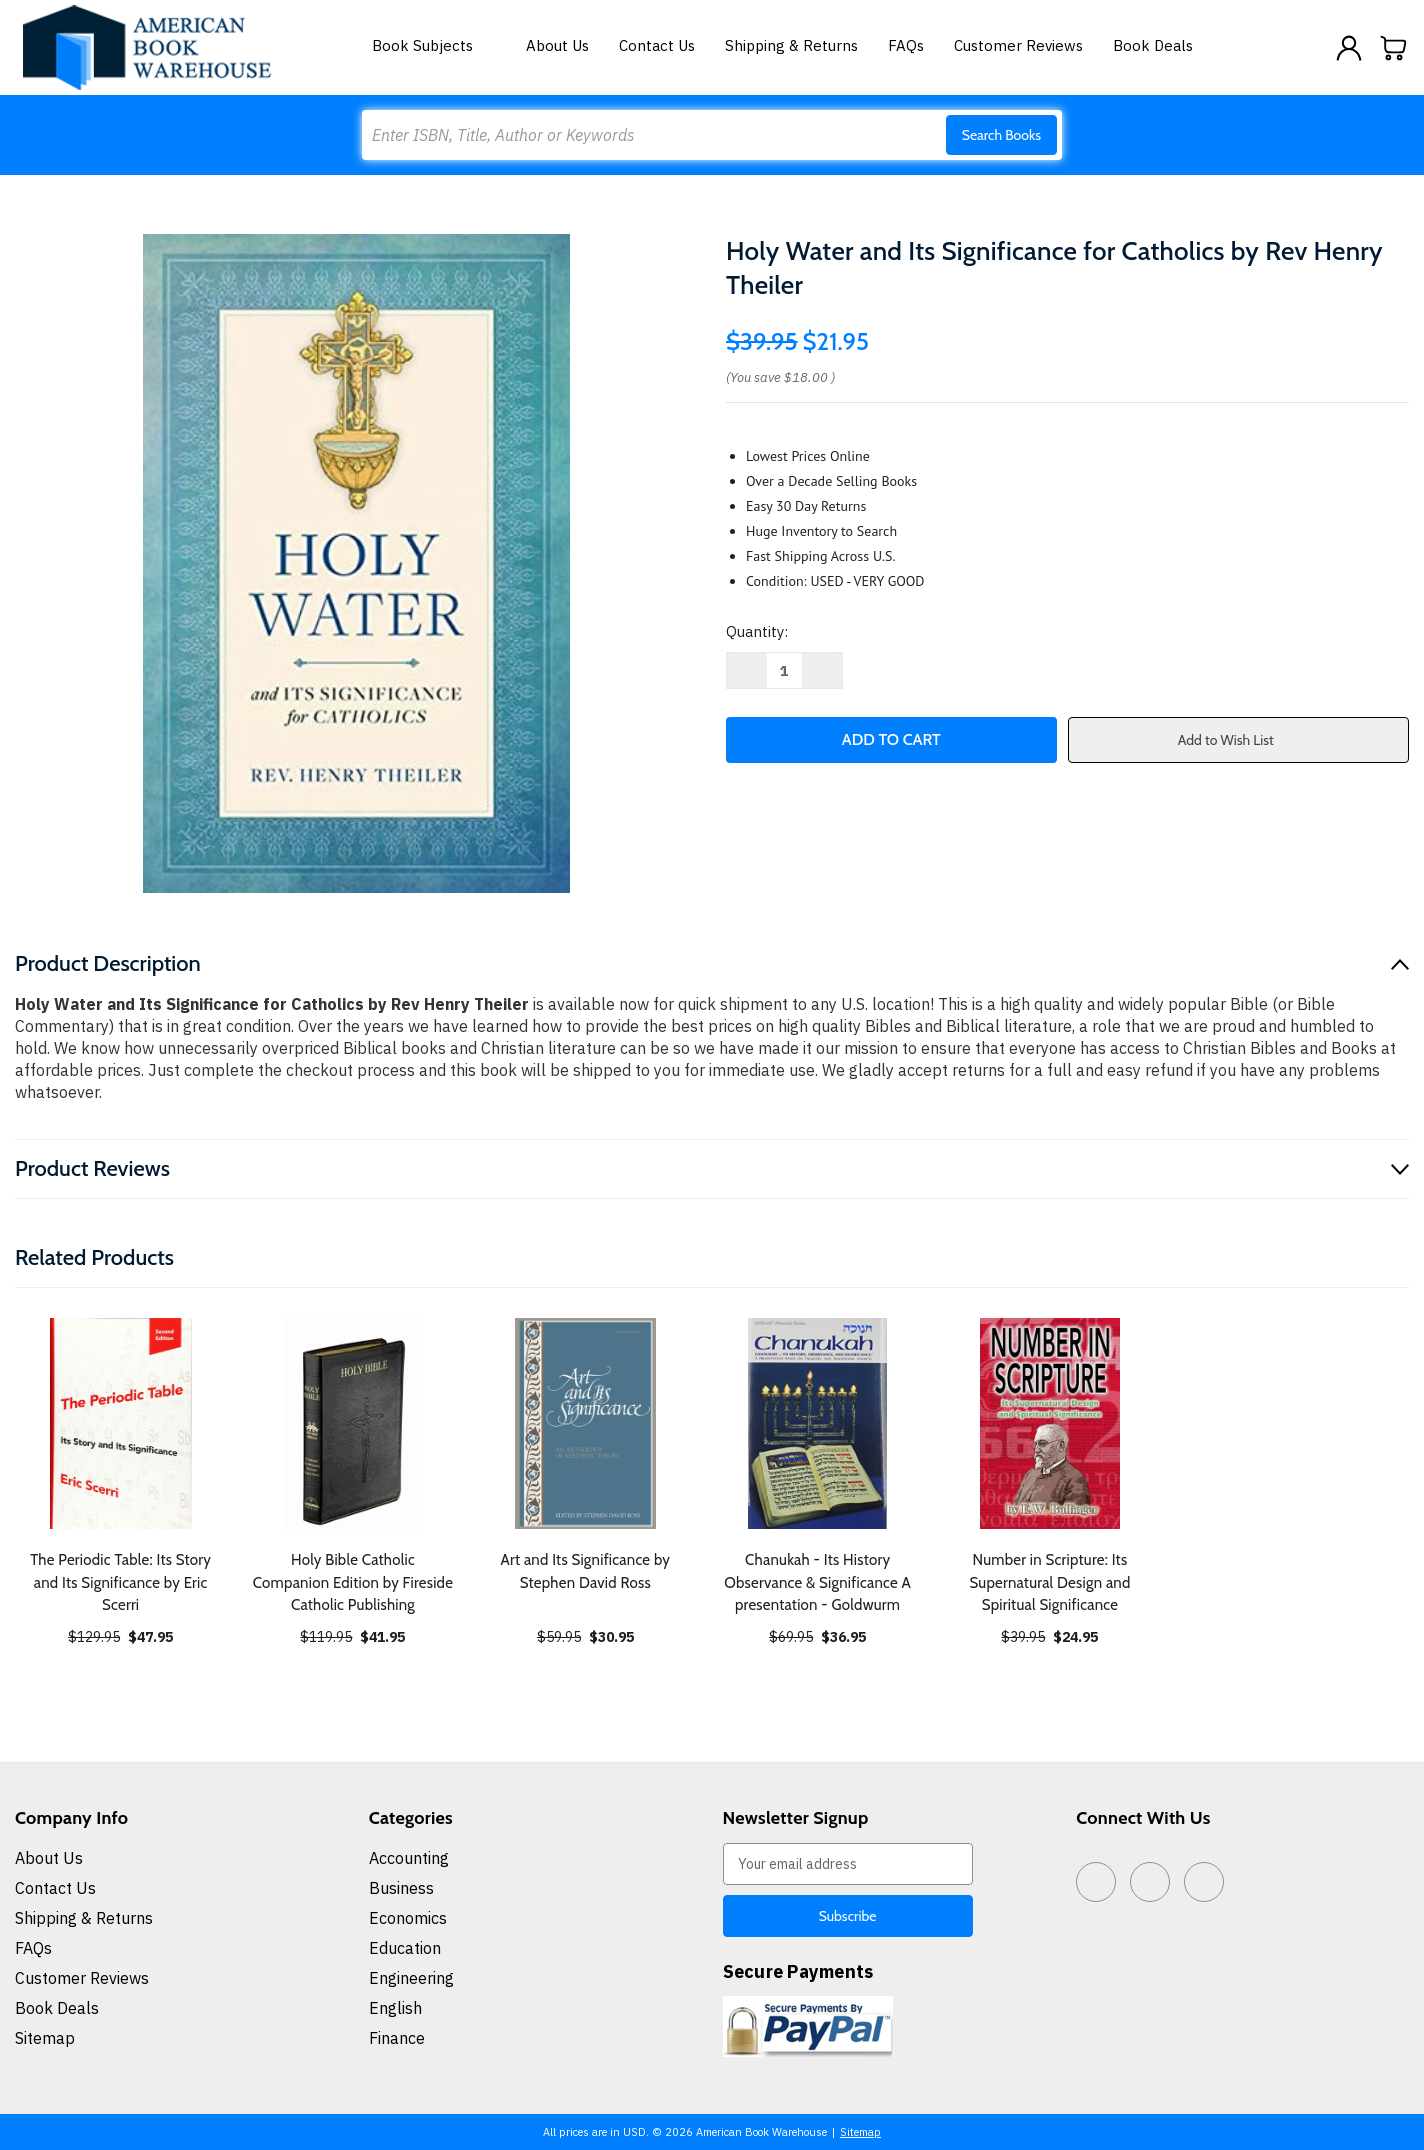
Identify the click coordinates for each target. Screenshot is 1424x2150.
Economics (408, 1918)
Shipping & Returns (791, 45)
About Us (557, 45)
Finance (397, 2038)
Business (401, 1888)
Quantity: (757, 631)
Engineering (411, 1978)
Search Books (1001, 135)
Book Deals (1153, 45)
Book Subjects (434, 45)
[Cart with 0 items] (1394, 48)
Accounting (409, 1858)
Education (405, 1948)
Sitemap (45, 2038)
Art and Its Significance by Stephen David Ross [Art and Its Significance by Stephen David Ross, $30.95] (585, 1571)
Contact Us (657, 45)
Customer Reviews (1018, 45)
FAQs (906, 45)
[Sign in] (1349, 48)
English (395, 2008)
